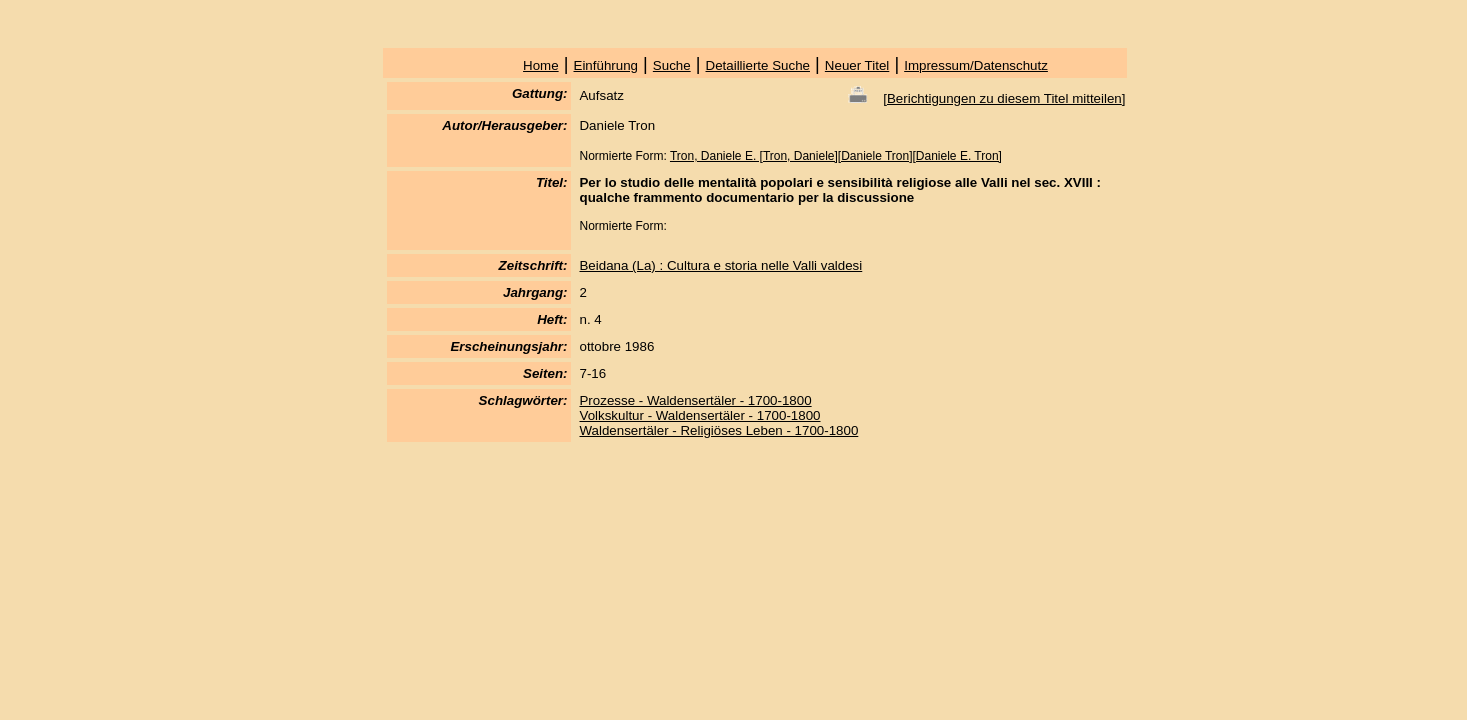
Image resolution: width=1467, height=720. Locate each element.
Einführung (606, 65)
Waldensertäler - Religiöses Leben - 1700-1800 (718, 430)
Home (541, 65)
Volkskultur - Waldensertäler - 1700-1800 (699, 415)
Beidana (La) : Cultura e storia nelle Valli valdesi (720, 265)
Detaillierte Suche (758, 65)
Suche (672, 65)
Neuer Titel (857, 65)
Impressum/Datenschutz (976, 65)
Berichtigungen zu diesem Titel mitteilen (1004, 98)
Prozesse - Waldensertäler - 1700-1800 (695, 400)
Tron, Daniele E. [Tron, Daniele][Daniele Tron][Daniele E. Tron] (836, 156)
